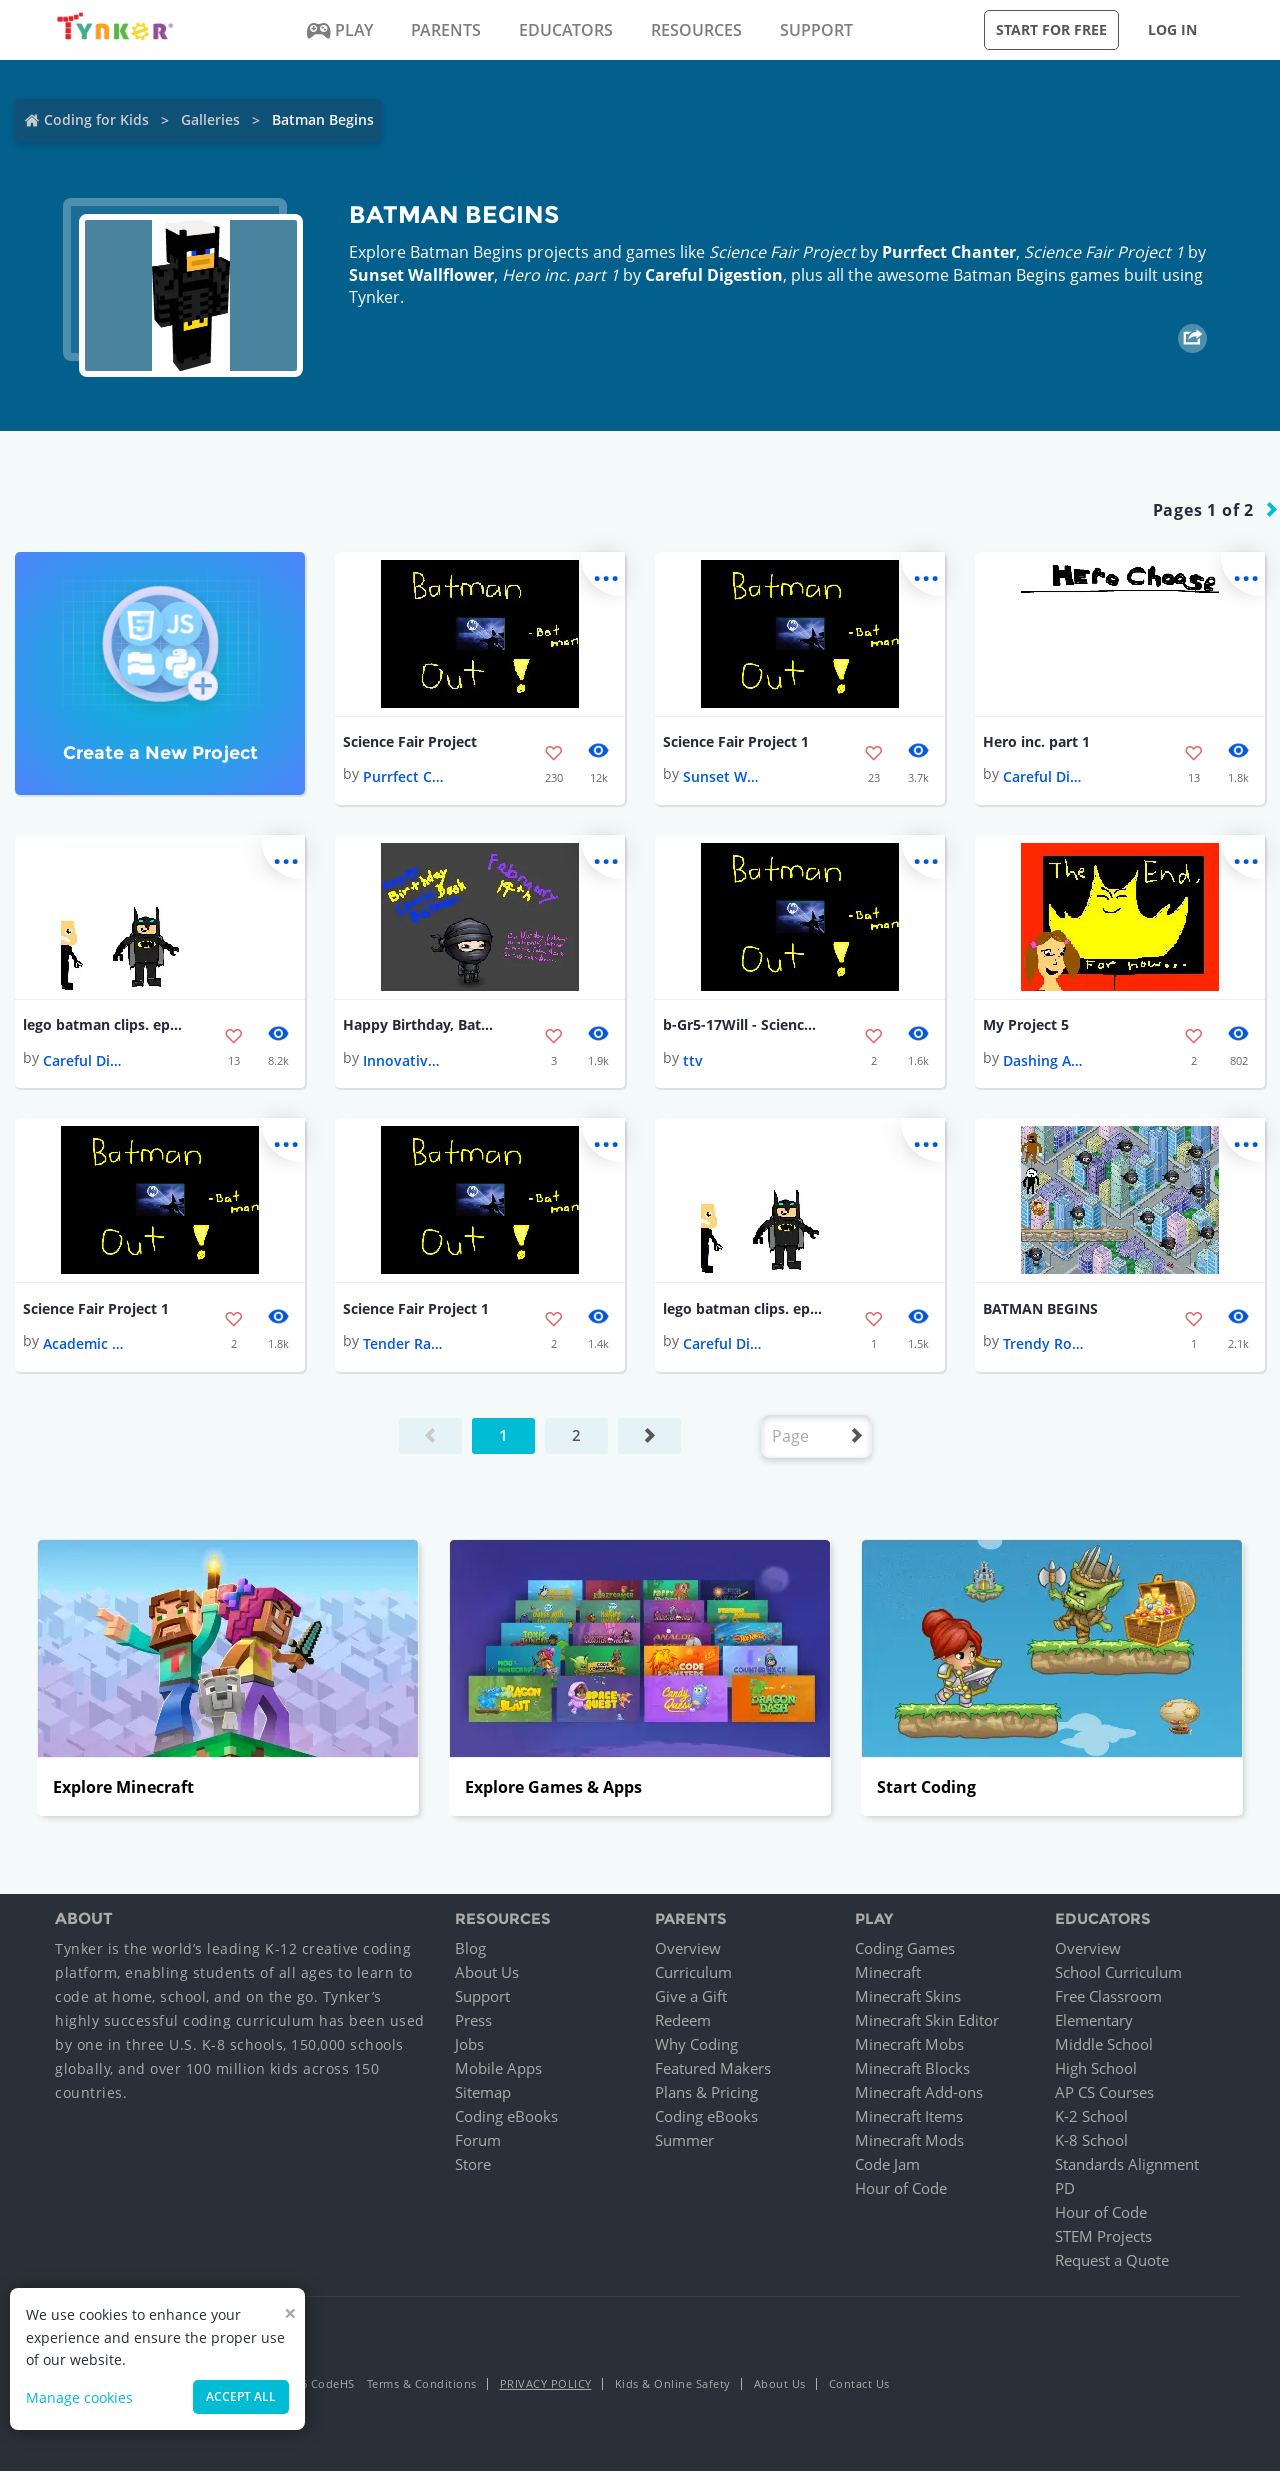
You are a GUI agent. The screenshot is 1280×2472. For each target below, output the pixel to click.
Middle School (1104, 2045)
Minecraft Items (909, 2117)
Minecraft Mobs (909, 2045)
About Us (487, 1973)
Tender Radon (403, 1344)
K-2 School (1091, 2117)
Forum (478, 2141)
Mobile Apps (498, 2069)
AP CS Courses (1104, 2093)
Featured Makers (713, 2069)
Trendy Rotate (1043, 1344)
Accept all (241, 2396)
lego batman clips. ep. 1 (103, 1025)
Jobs (469, 2045)
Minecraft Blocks (912, 2069)
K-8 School (1091, 2141)
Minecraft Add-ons (919, 2093)
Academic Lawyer (83, 1344)
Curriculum (693, 1973)
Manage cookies (79, 2397)
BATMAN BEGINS (1040, 1308)
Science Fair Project (410, 741)
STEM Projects (1103, 2237)
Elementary (1094, 2021)
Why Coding (696, 2045)
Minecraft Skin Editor (927, 2021)
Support (482, 1997)
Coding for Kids (96, 119)
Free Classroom (1108, 1997)
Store (473, 2165)
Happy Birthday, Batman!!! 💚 (423, 1025)
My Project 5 (1026, 1025)
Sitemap (483, 2093)
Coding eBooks (506, 2117)
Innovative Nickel (403, 1060)
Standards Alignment (1127, 2165)
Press (473, 2021)
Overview (688, 1949)
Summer (684, 2141)
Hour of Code (901, 2189)
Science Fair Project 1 (736, 741)
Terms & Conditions (422, 2384)
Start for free (1051, 29)
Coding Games (905, 1949)
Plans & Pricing (706, 2093)
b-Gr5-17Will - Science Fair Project (743, 1025)
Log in (1172, 29)
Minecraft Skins (908, 1997)
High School (1096, 2069)
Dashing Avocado (1043, 1060)
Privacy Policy (546, 2384)
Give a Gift (691, 1997)
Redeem (683, 2021)
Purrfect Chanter (949, 252)
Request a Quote (1112, 2261)
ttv (693, 1060)
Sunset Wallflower (421, 275)
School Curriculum (1118, 1973)
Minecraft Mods (909, 2141)
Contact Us (859, 2384)
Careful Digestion (714, 275)
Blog (470, 1949)
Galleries (210, 119)
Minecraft (888, 1973)
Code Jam (887, 2165)
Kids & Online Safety (673, 2384)
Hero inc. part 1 (1036, 741)
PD (1065, 2189)
